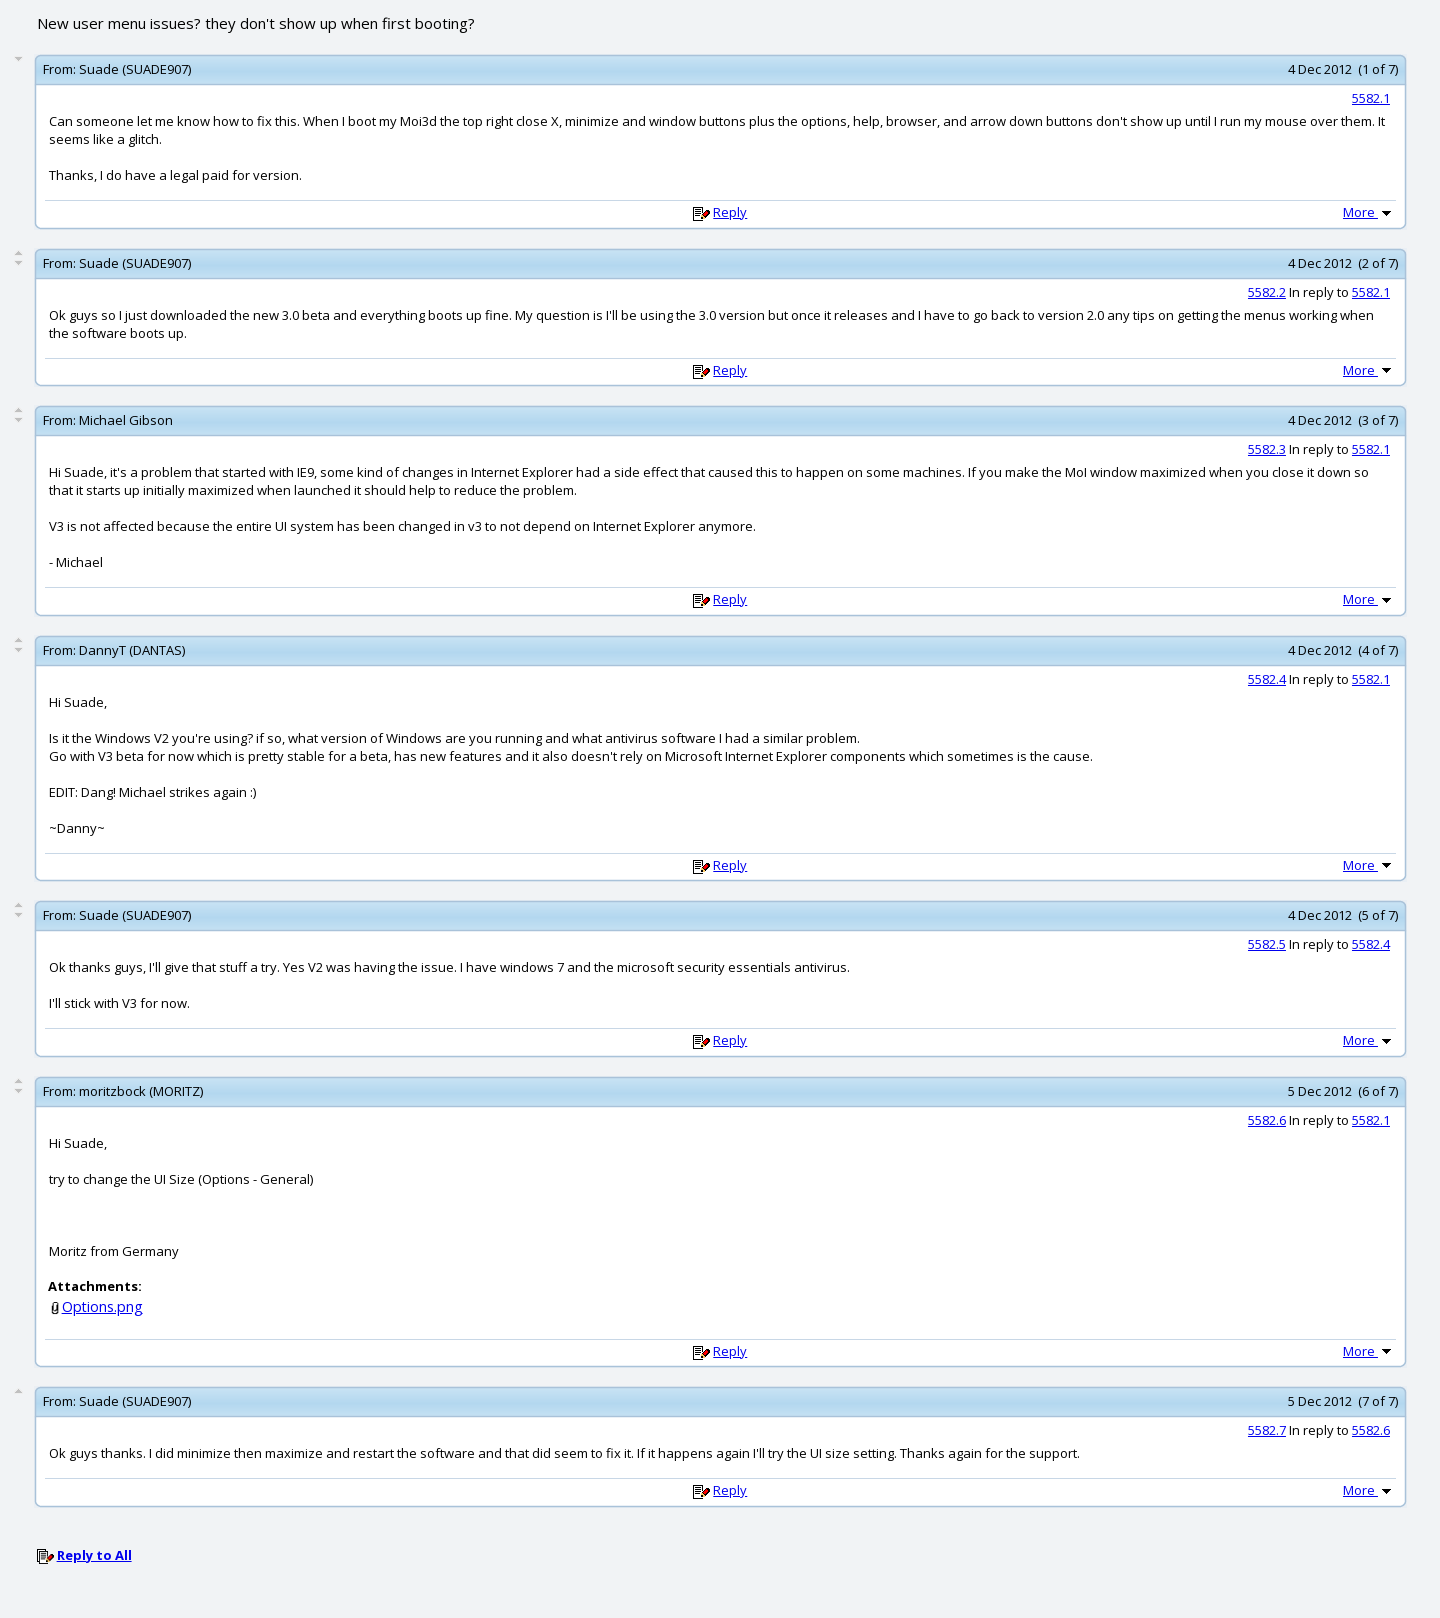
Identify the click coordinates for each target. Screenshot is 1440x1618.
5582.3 (1267, 449)
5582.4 (1267, 679)
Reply (730, 212)
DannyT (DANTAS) (132, 650)
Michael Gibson (126, 420)
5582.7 (1267, 1430)
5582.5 (1267, 944)
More (1369, 212)
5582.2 (1267, 292)
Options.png (102, 1306)
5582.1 (1371, 98)
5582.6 (1267, 1120)
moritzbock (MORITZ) (141, 1091)
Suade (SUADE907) (135, 69)
